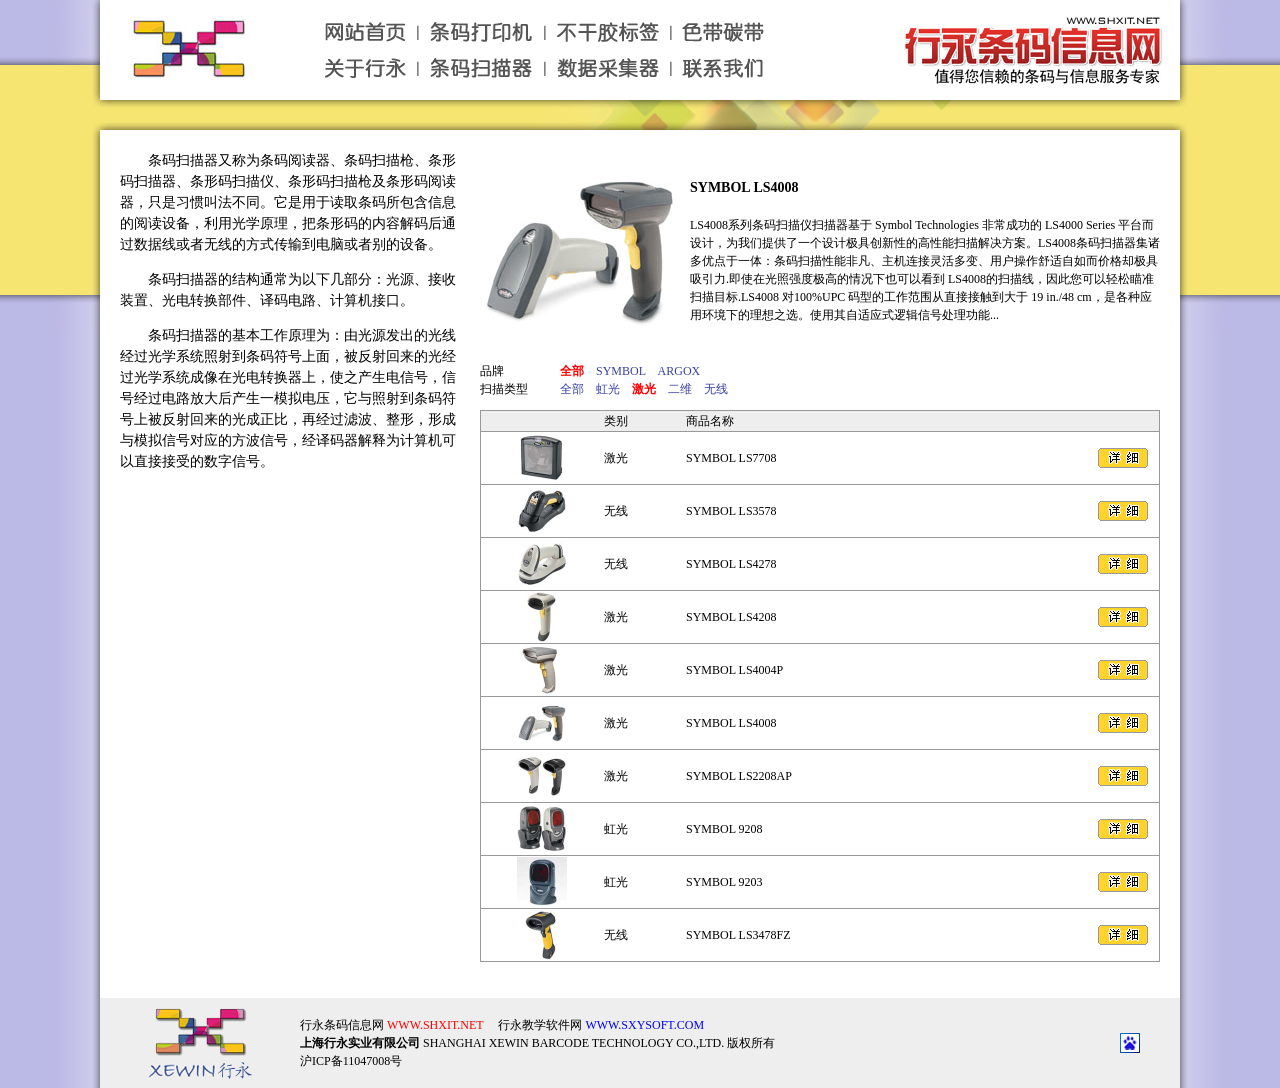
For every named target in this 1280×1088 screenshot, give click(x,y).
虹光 (616, 829)
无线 (616, 511)
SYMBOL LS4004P (734, 670)
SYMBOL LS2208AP (739, 776)
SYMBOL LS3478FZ (738, 935)
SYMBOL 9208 (724, 829)
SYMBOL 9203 (724, 882)
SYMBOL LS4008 (744, 187)
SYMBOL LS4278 (731, 564)
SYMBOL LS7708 (731, 458)
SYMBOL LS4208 (731, 617)
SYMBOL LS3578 (731, 511)
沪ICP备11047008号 (351, 1045)
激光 (616, 458)
